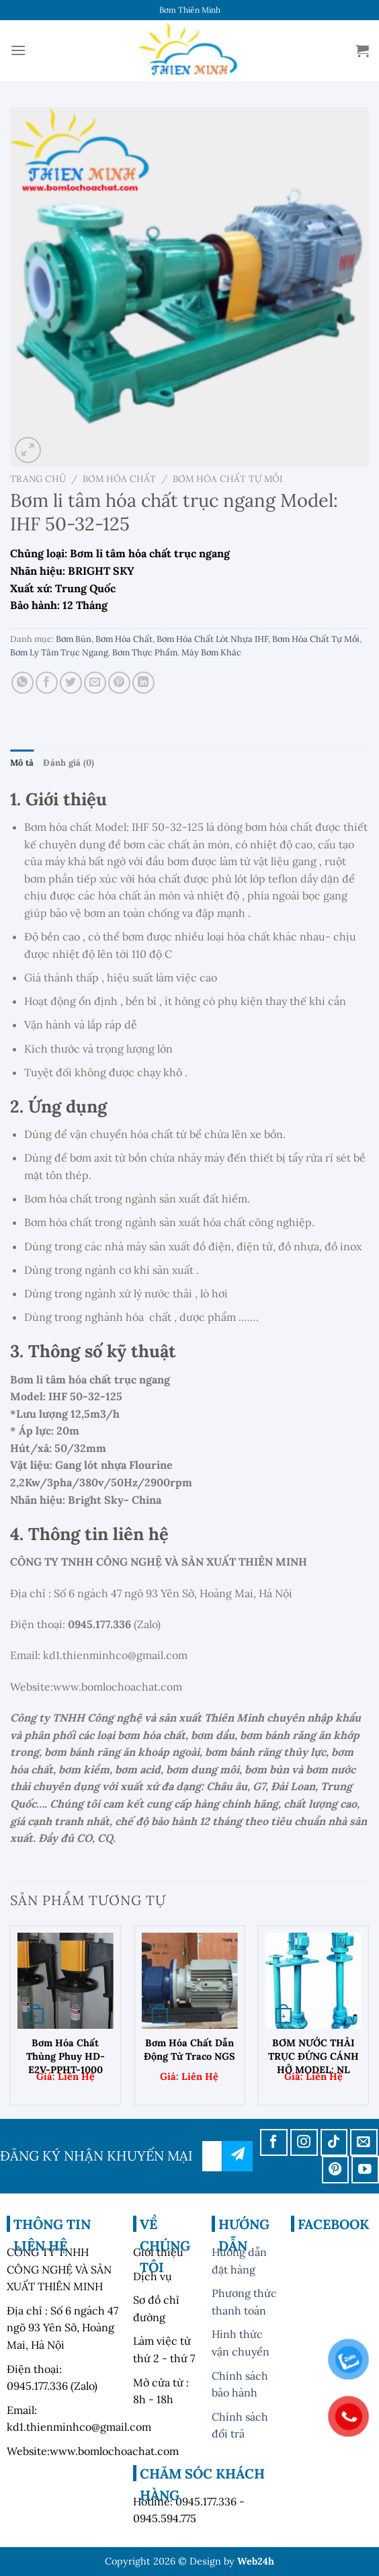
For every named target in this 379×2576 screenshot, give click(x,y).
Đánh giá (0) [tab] (68, 762)
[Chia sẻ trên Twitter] (71, 683)
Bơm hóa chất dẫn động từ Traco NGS (189, 2049)
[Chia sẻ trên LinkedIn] (143, 683)
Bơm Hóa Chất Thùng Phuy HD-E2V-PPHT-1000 (65, 2056)
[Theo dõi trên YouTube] (365, 2169)
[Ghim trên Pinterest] (119, 683)
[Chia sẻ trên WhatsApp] (22, 683)
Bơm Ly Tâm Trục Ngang (59, 652)
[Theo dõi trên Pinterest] (335, 2169)
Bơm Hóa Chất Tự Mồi (228, 479)
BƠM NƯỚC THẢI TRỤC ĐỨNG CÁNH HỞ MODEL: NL (313, 2056)
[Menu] (18, 50)
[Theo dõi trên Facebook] (274, 2143)
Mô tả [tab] (22, 762)
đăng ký (237, 2156)
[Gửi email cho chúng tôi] (364, 2143)
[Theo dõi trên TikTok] (334, 2143)
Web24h (255, 2561)
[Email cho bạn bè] (95, 683)
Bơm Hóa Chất (119, 479)
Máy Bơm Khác (211, 652)
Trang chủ (38, 479)
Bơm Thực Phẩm (144, 652)
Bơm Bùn (73, 639)
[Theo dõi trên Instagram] (304, 2143)
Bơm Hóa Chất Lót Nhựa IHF (212, 639)
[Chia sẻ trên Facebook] (47, 683)
